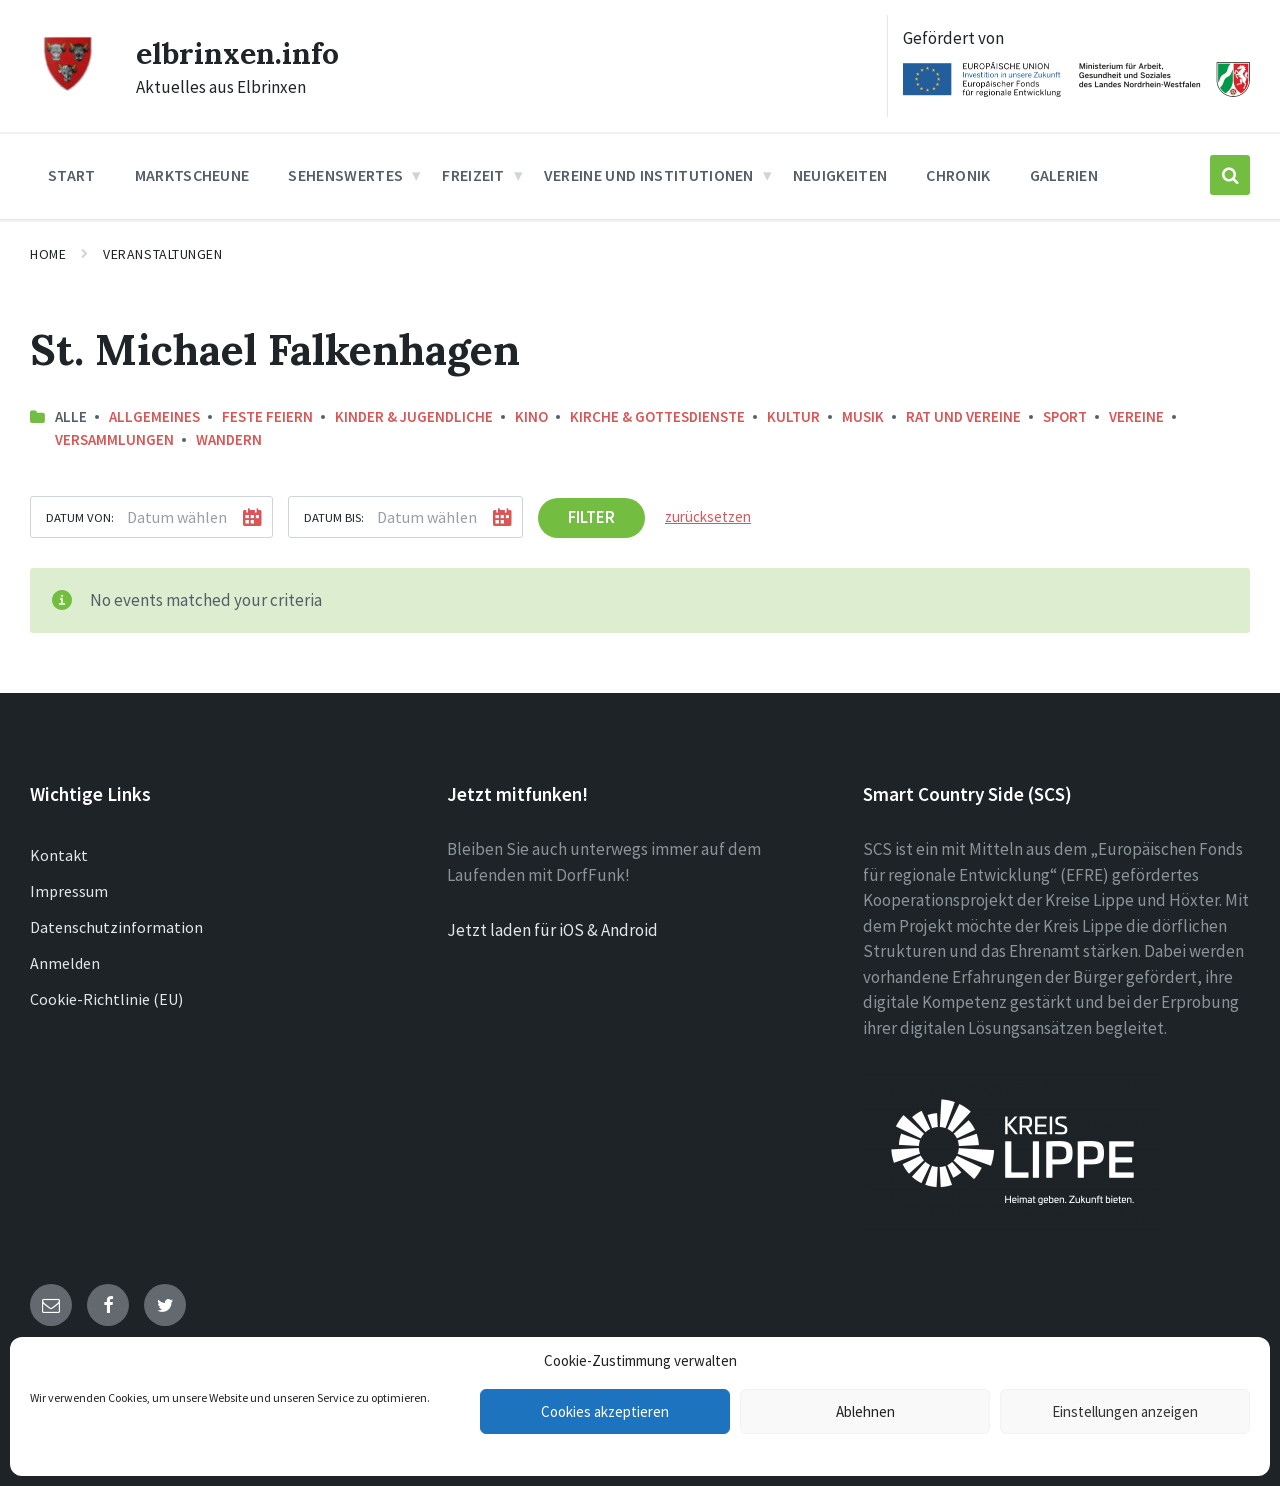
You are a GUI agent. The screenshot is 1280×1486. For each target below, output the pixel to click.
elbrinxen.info (237, 53)
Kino (531, 416)
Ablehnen (865, 1411)
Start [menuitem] (72, 175)
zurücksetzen (708, 516)
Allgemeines (154, 416)
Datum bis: (334, 517)
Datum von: (80, 517)
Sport (1065, 416)
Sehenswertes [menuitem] (345, 175)
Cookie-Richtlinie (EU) (106, 999)
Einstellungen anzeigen (1125, 1411)
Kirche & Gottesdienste (657, 416)
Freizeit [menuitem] (473, 175)
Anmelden (65, 963)
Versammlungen (114, 439)
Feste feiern (267, 416)
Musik (863, 416)
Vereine (1136, 416)
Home (48, 254)
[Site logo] (68, 87)
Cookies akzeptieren (605, 1411)
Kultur (793, 416)
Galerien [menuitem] (1064, 175)
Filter (591, 517)
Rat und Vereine (963, 416)
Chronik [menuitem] (958, 175)
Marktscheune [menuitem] (192, 175)
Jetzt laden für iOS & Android (552, 930)
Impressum (69, 891)
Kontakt (59, 855)
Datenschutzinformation (116, 927)
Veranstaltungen (162, 254)
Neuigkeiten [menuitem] (840, 175)
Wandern (229, 439)
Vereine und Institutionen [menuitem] (649, 175)
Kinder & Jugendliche (414, 416)
